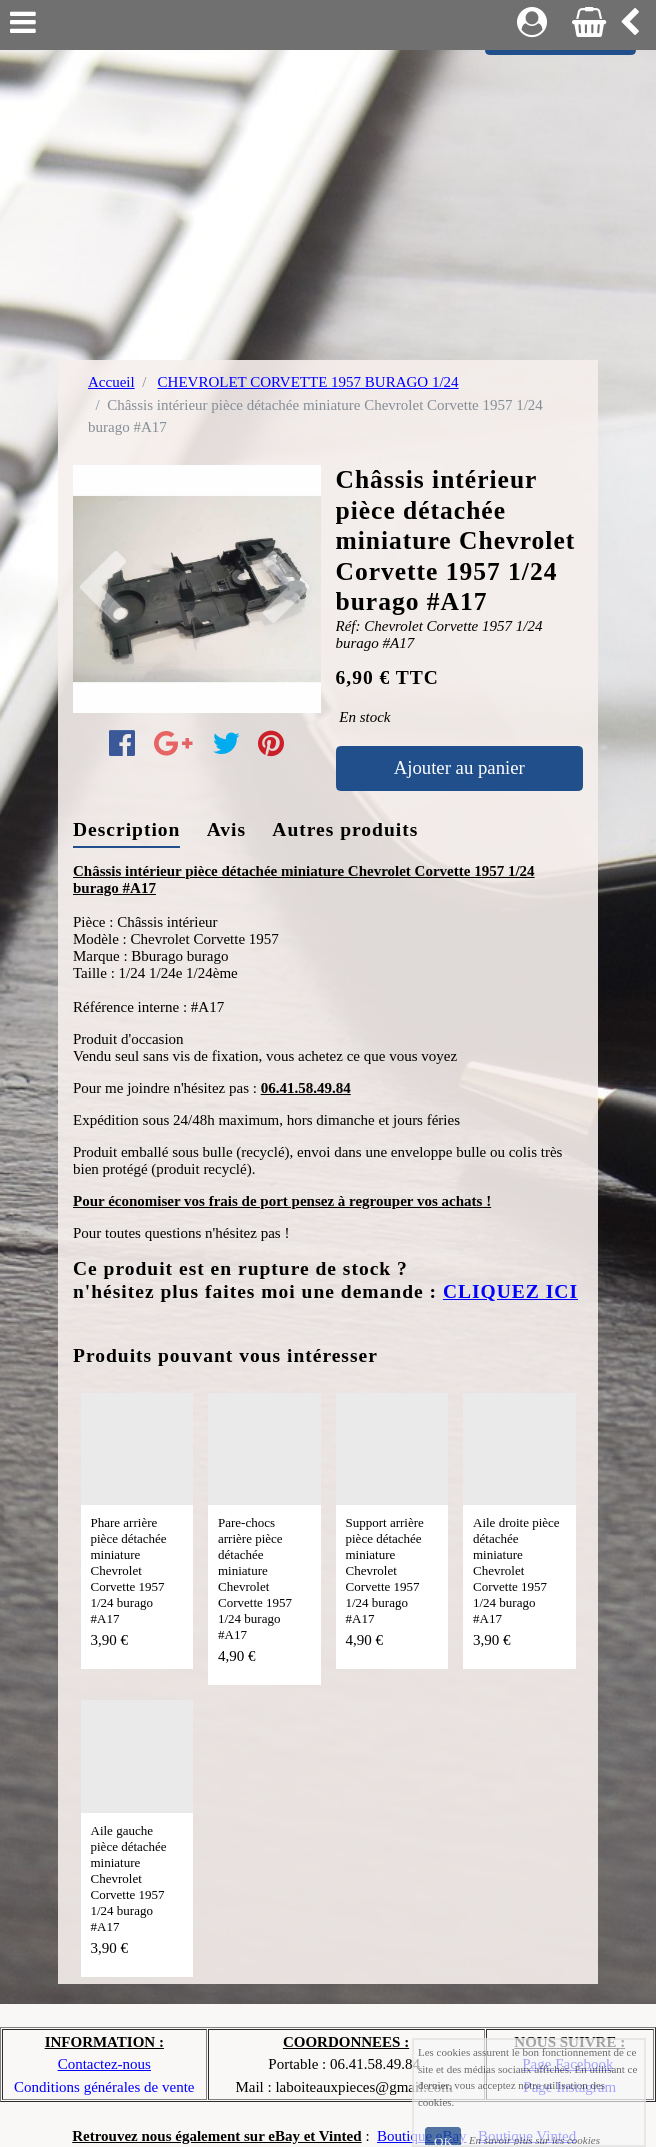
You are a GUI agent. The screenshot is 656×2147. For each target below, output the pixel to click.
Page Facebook (567, 2064)
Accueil (111, 382)
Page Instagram (569, 2087)
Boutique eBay (422, 2136)
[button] (91, 589)
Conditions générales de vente (104, 2087)
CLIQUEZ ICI (510, 1291)
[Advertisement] (328, 200)
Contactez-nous (104, 2064)
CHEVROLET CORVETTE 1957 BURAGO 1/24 (308, 382)
